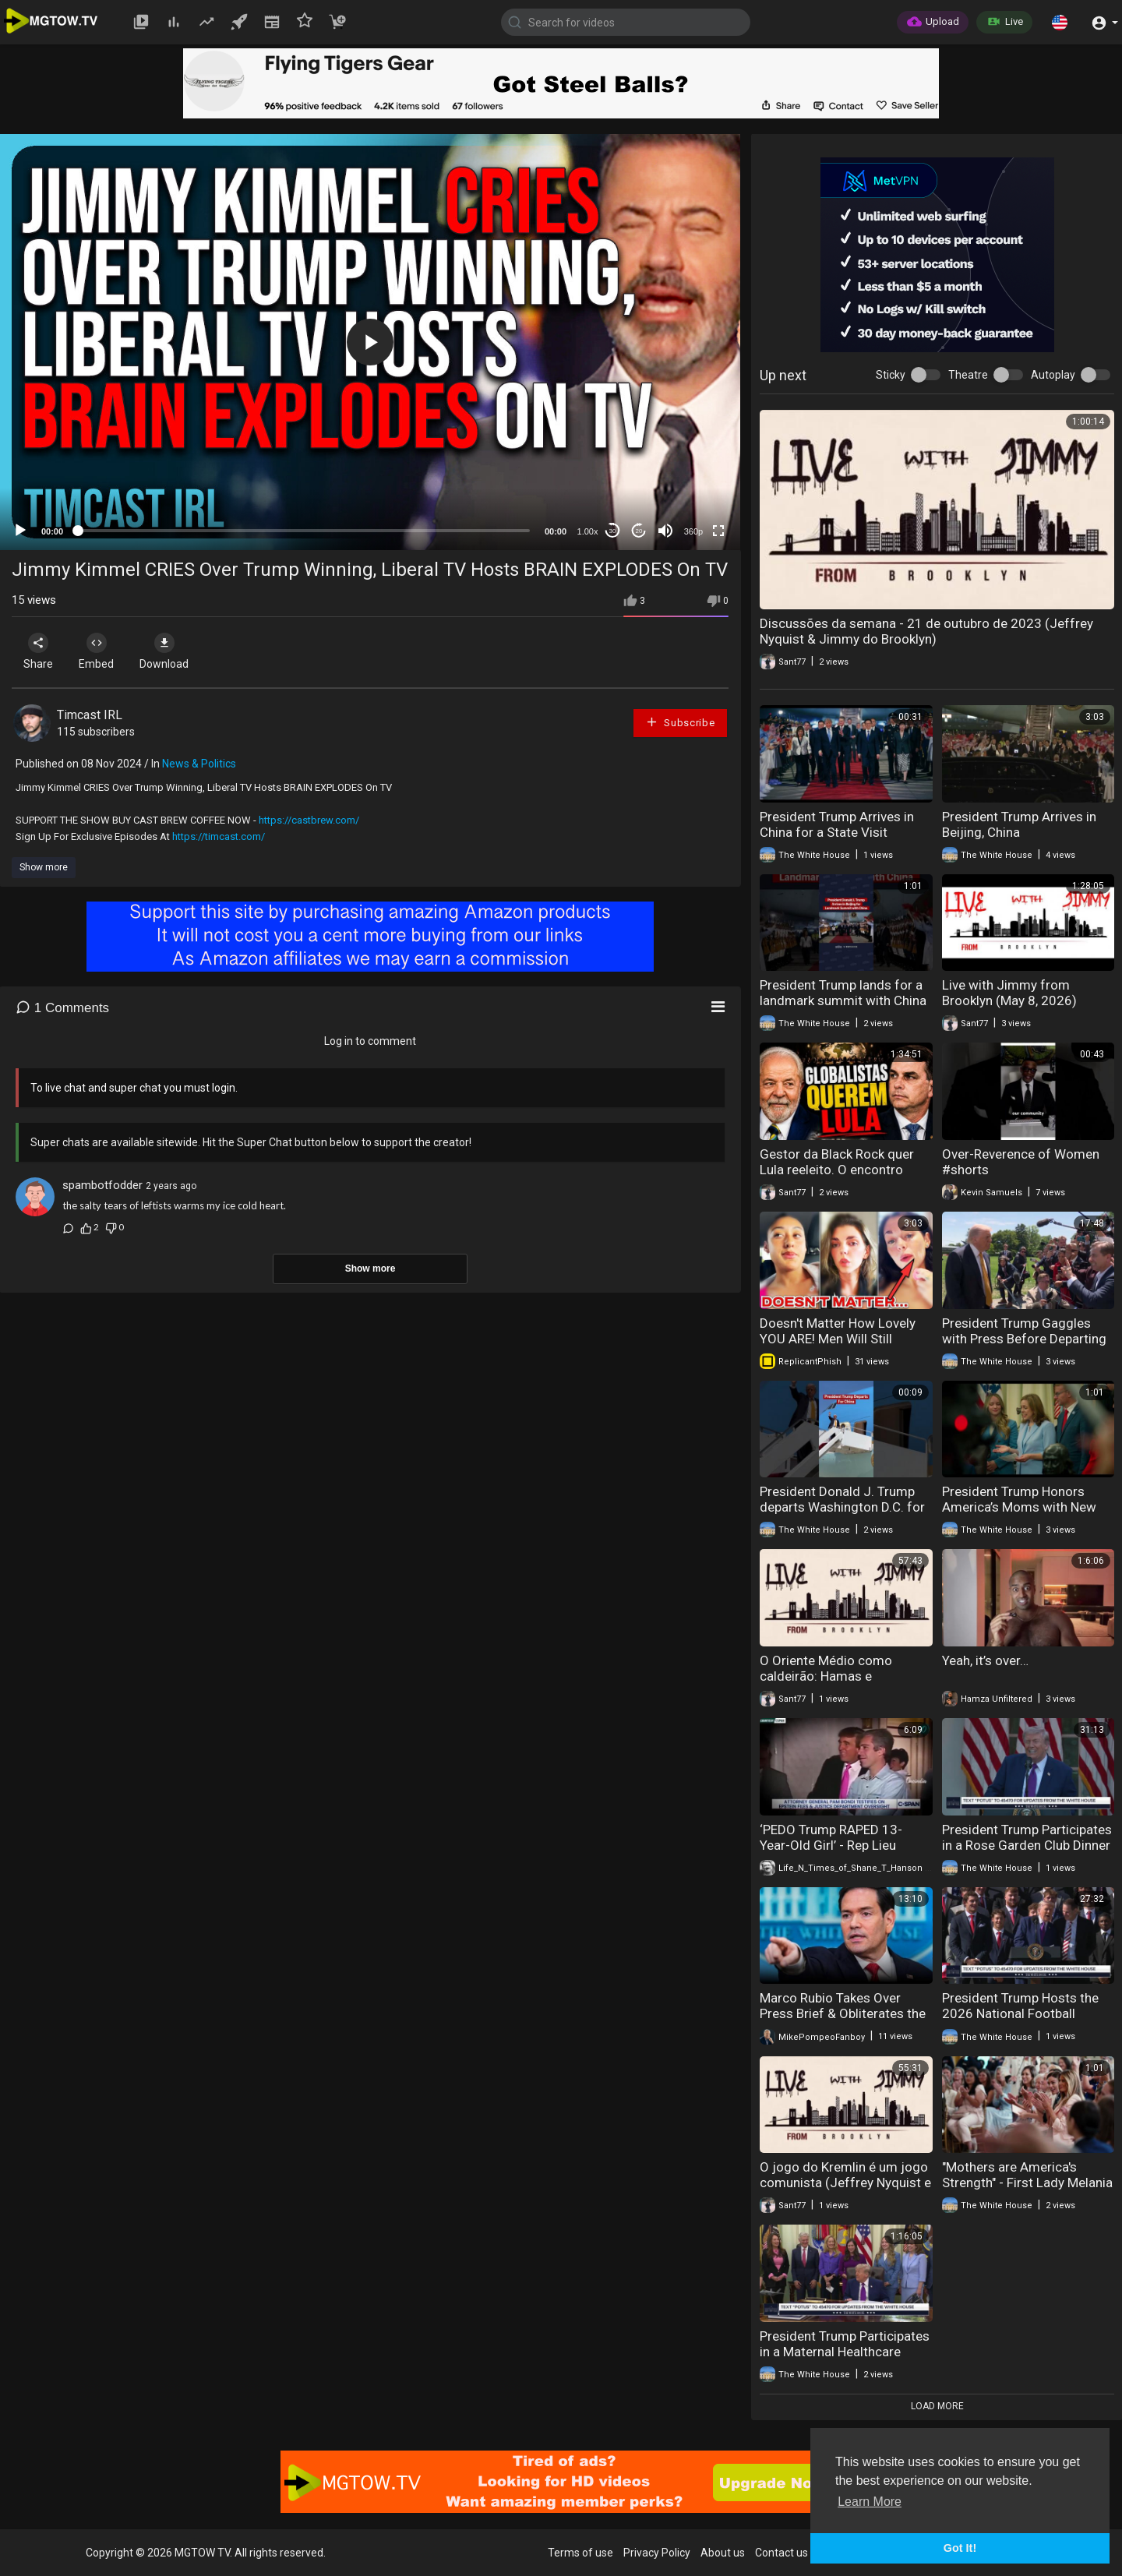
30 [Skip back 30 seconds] (612, 531)
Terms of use (580, 2552)
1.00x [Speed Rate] (587, 531)
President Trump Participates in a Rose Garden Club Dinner (1027, 1837)
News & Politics (199, 763)
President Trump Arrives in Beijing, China (1019, 824)
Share (40, 651)
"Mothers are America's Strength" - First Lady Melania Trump (1027, 2182)
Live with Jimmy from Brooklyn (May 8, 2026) (1009, 992)
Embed (103, 651)
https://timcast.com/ (218, 836)
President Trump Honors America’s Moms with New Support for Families (1019, 1507)
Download (175, 651)
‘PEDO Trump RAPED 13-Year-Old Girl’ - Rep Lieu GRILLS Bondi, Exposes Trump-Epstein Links (831, 1853)
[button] (1059, 22)
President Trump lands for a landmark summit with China (843, 992)
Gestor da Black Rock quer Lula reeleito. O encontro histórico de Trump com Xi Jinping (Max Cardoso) (837, 1177)
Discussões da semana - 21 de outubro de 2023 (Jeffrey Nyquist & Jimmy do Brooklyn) (926, 631)
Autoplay (1053, 375)
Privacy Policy (656, 2552)
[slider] (304, 530)
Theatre (968, 375)
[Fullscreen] (718, 530)
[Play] (20, 530)
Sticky (890, 375)
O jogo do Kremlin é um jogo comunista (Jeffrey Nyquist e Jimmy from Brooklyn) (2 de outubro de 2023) (845, 2190)
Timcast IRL (89, 715)
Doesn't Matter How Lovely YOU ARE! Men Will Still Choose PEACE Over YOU (838, 1338)
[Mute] (665, 530)
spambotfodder (102, 1185)
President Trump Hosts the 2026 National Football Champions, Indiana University (1020, 2021)
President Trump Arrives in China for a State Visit (837, 824)
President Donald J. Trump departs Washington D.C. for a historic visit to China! (842, 1507)
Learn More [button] (869, 2501)
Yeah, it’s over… (985, 1660)
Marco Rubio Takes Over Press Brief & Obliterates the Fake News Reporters (843, 2013)
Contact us (781, 2552)
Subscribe (680, 722)
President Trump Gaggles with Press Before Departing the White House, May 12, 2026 (1024, 1346)
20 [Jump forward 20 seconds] (639, 531)
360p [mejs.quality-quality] (693, 531)
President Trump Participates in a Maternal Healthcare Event (845, 2351)
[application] (370, 342)
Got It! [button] (960, 2548)
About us (722, 2552)
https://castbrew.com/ (309, 820)
